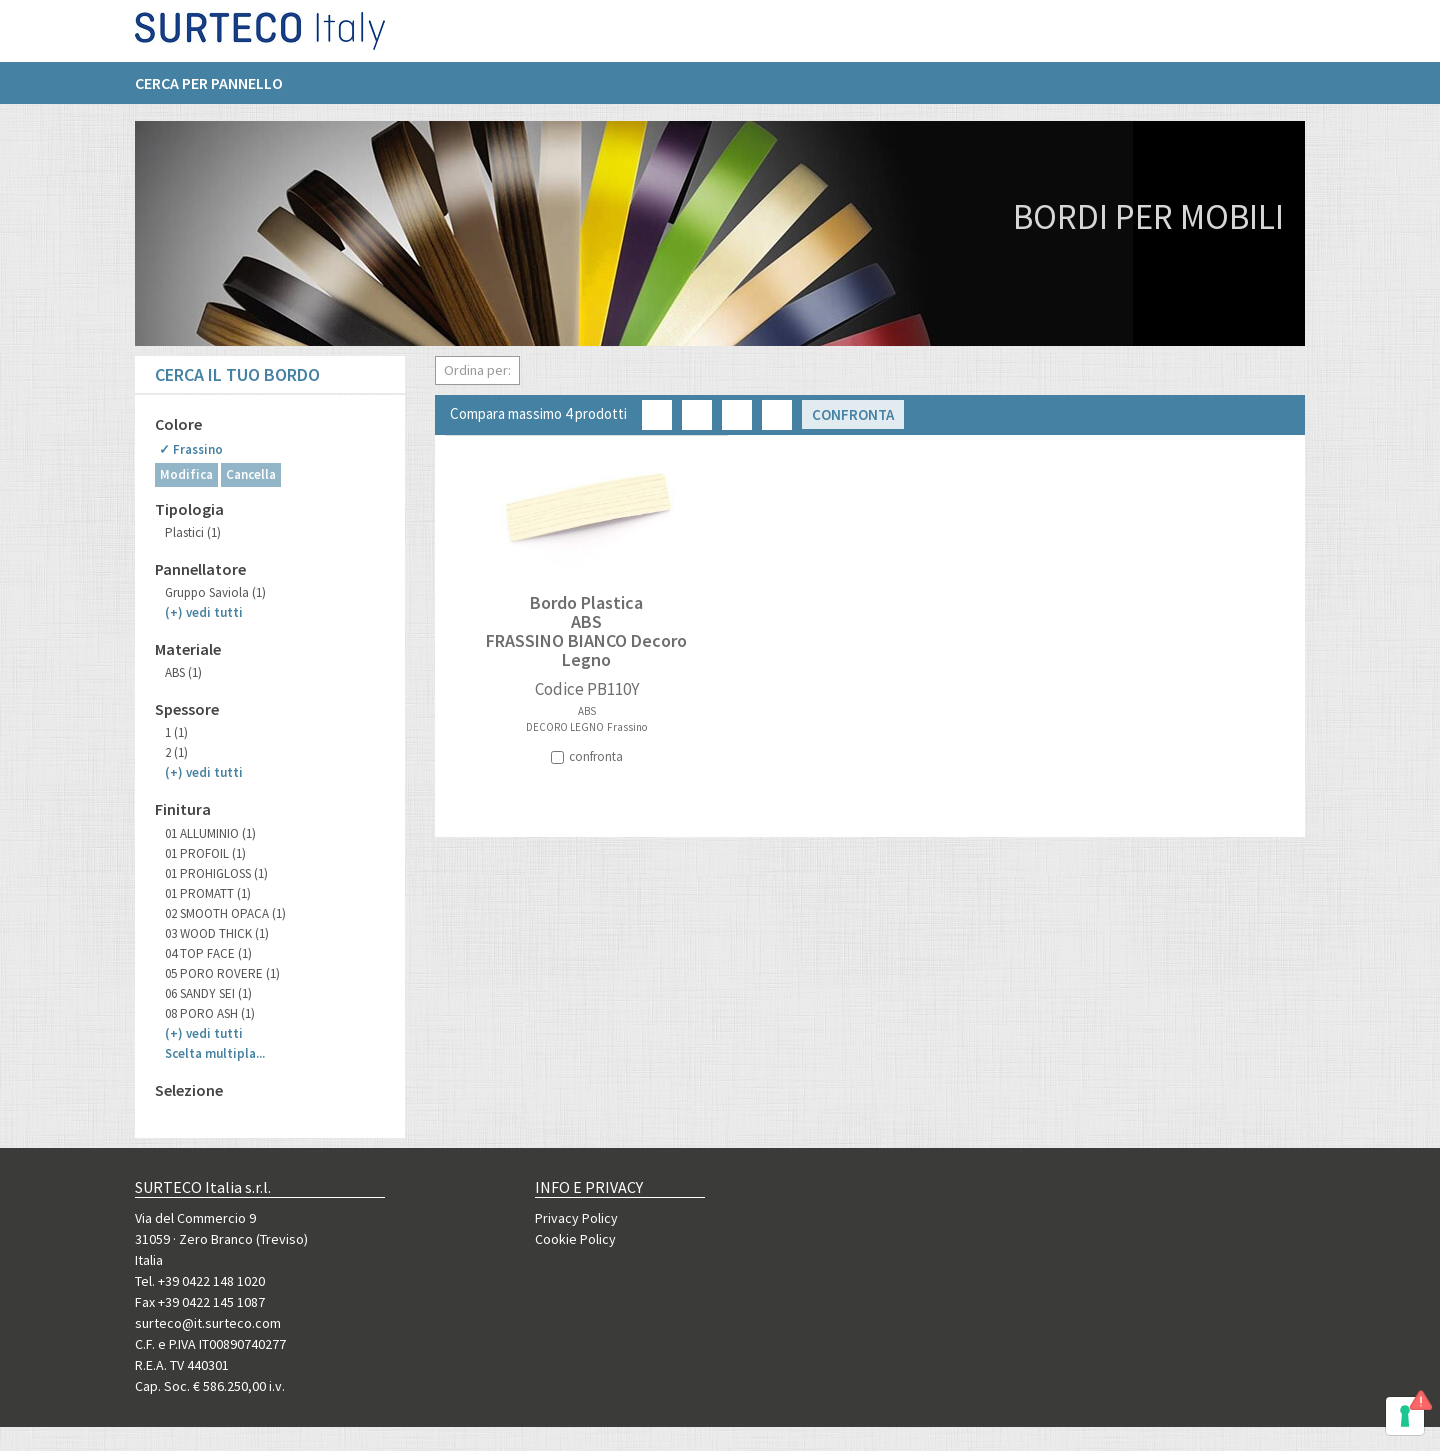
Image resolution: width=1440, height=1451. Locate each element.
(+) (204, 612)
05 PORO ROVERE (222, 973)
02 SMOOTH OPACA (225, 913)
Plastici (193, 532)
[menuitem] (219, 91)
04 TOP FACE (208, 953)
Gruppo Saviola (215, 592)
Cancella (251, 474)
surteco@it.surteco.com (208, 1323)
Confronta (853, 414)
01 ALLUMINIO (210, 833)
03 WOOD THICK (217, 933)
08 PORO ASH (210, 1013)
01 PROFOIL (205, 853)
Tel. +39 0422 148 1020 (200, 1281)
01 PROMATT (208, 893)
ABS (183, 672)
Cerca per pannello (209, 91)
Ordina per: (477, 370)
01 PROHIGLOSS (216, 873)
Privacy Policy (576, 1218)
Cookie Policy (575, 1239)
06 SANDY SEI (208, 993)
